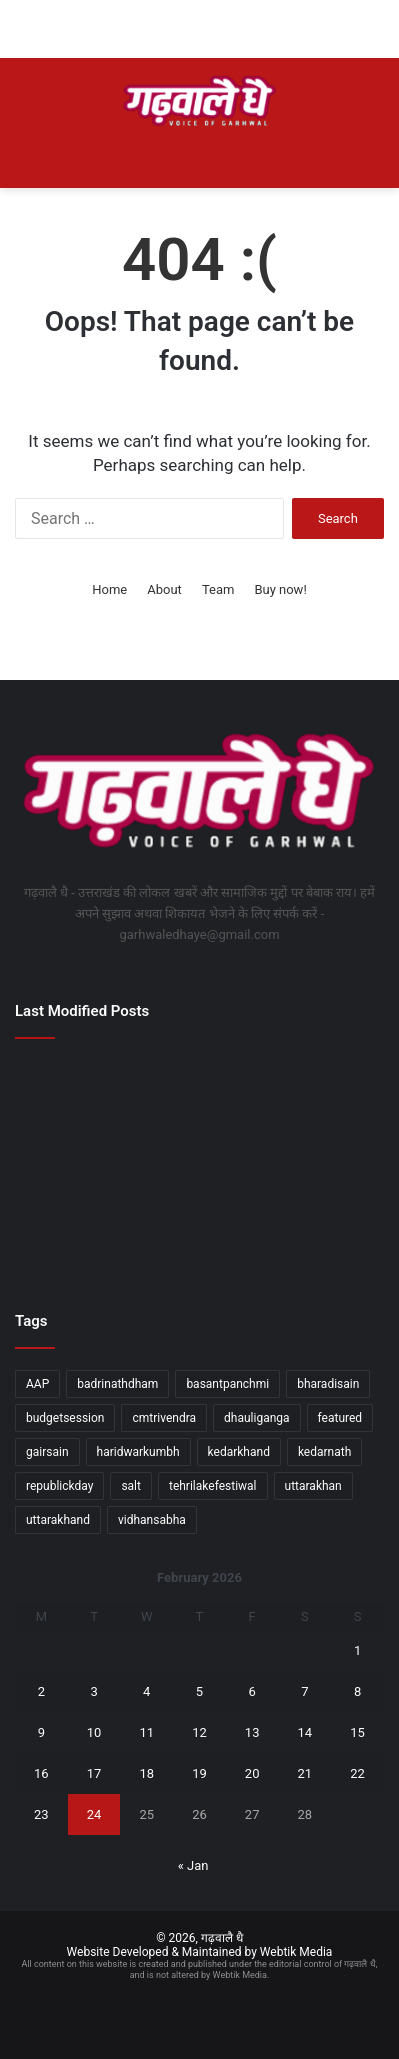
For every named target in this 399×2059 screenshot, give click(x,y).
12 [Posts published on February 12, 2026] (199, 1732)
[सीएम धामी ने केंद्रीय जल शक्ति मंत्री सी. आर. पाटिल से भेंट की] (200, 1239)
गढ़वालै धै (222, 1938)
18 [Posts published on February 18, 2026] (146, 1773)
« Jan (193, 1865)
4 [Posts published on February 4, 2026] (146, 1691)
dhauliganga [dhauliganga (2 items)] (257, 1418)
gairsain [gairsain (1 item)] (47, 1452)
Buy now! (280, 589)
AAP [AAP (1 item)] (37, 1384)
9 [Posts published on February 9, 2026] (41, 1732)
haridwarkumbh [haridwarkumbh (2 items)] (138, 1452)
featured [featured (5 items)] (340, 1418)
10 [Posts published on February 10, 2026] (94, 1732)
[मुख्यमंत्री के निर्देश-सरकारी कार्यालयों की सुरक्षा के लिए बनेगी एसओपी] (325, 1239)
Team (218, 589)
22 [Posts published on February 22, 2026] (357, 1773)
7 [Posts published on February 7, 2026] (304, 1691)
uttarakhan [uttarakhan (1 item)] (313, 1486)
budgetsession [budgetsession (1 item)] (65, 1418)
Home (109, 589)
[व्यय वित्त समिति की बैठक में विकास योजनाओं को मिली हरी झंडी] (200, 1090)
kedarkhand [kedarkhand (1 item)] (239, 1452)
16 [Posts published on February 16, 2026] (41, 1773)
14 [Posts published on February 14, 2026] (305, 1732)
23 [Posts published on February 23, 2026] (41, 1814)
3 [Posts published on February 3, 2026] (93, 1691)
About (164, 589)
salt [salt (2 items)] (131, 1486)
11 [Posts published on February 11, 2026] (146, 1732)
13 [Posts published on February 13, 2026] (252, 1732)
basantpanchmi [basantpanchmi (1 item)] (227, 1384)
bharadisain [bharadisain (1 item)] (328, 1384)
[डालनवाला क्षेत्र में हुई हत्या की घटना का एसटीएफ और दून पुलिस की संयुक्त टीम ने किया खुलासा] (325, 1165)
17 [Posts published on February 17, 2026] (94, 1773)
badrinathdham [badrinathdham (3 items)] (117, 1384)
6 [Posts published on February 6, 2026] (252, 1691)
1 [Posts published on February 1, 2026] (357, 1650)
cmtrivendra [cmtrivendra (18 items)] (164, 1418)
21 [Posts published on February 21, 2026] (305, 1773)
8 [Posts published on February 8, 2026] (357, 1691)
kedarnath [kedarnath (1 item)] (324, 1452)
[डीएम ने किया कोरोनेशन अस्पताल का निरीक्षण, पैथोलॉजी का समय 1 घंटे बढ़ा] (200, 1165)
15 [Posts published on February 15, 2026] (357, 1732)
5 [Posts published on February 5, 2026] (199, 1691)
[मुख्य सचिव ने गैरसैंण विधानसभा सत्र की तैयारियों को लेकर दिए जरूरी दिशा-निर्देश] (74, 1090)
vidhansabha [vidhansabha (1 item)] (152, 1520)
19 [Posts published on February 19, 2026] (199, 1773)
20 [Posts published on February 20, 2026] (252, 1773)
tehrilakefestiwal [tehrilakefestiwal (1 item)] (213, 1486)
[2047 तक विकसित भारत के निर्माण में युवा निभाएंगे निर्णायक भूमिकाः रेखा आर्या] (74, 1165)
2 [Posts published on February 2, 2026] (41, 1691)
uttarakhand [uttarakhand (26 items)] (58, 1520)
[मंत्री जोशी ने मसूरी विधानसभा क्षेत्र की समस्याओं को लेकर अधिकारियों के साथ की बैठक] (74, 1239)
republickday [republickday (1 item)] (59, 1486)
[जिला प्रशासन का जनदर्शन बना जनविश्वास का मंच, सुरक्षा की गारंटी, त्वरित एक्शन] (325, 1090)
